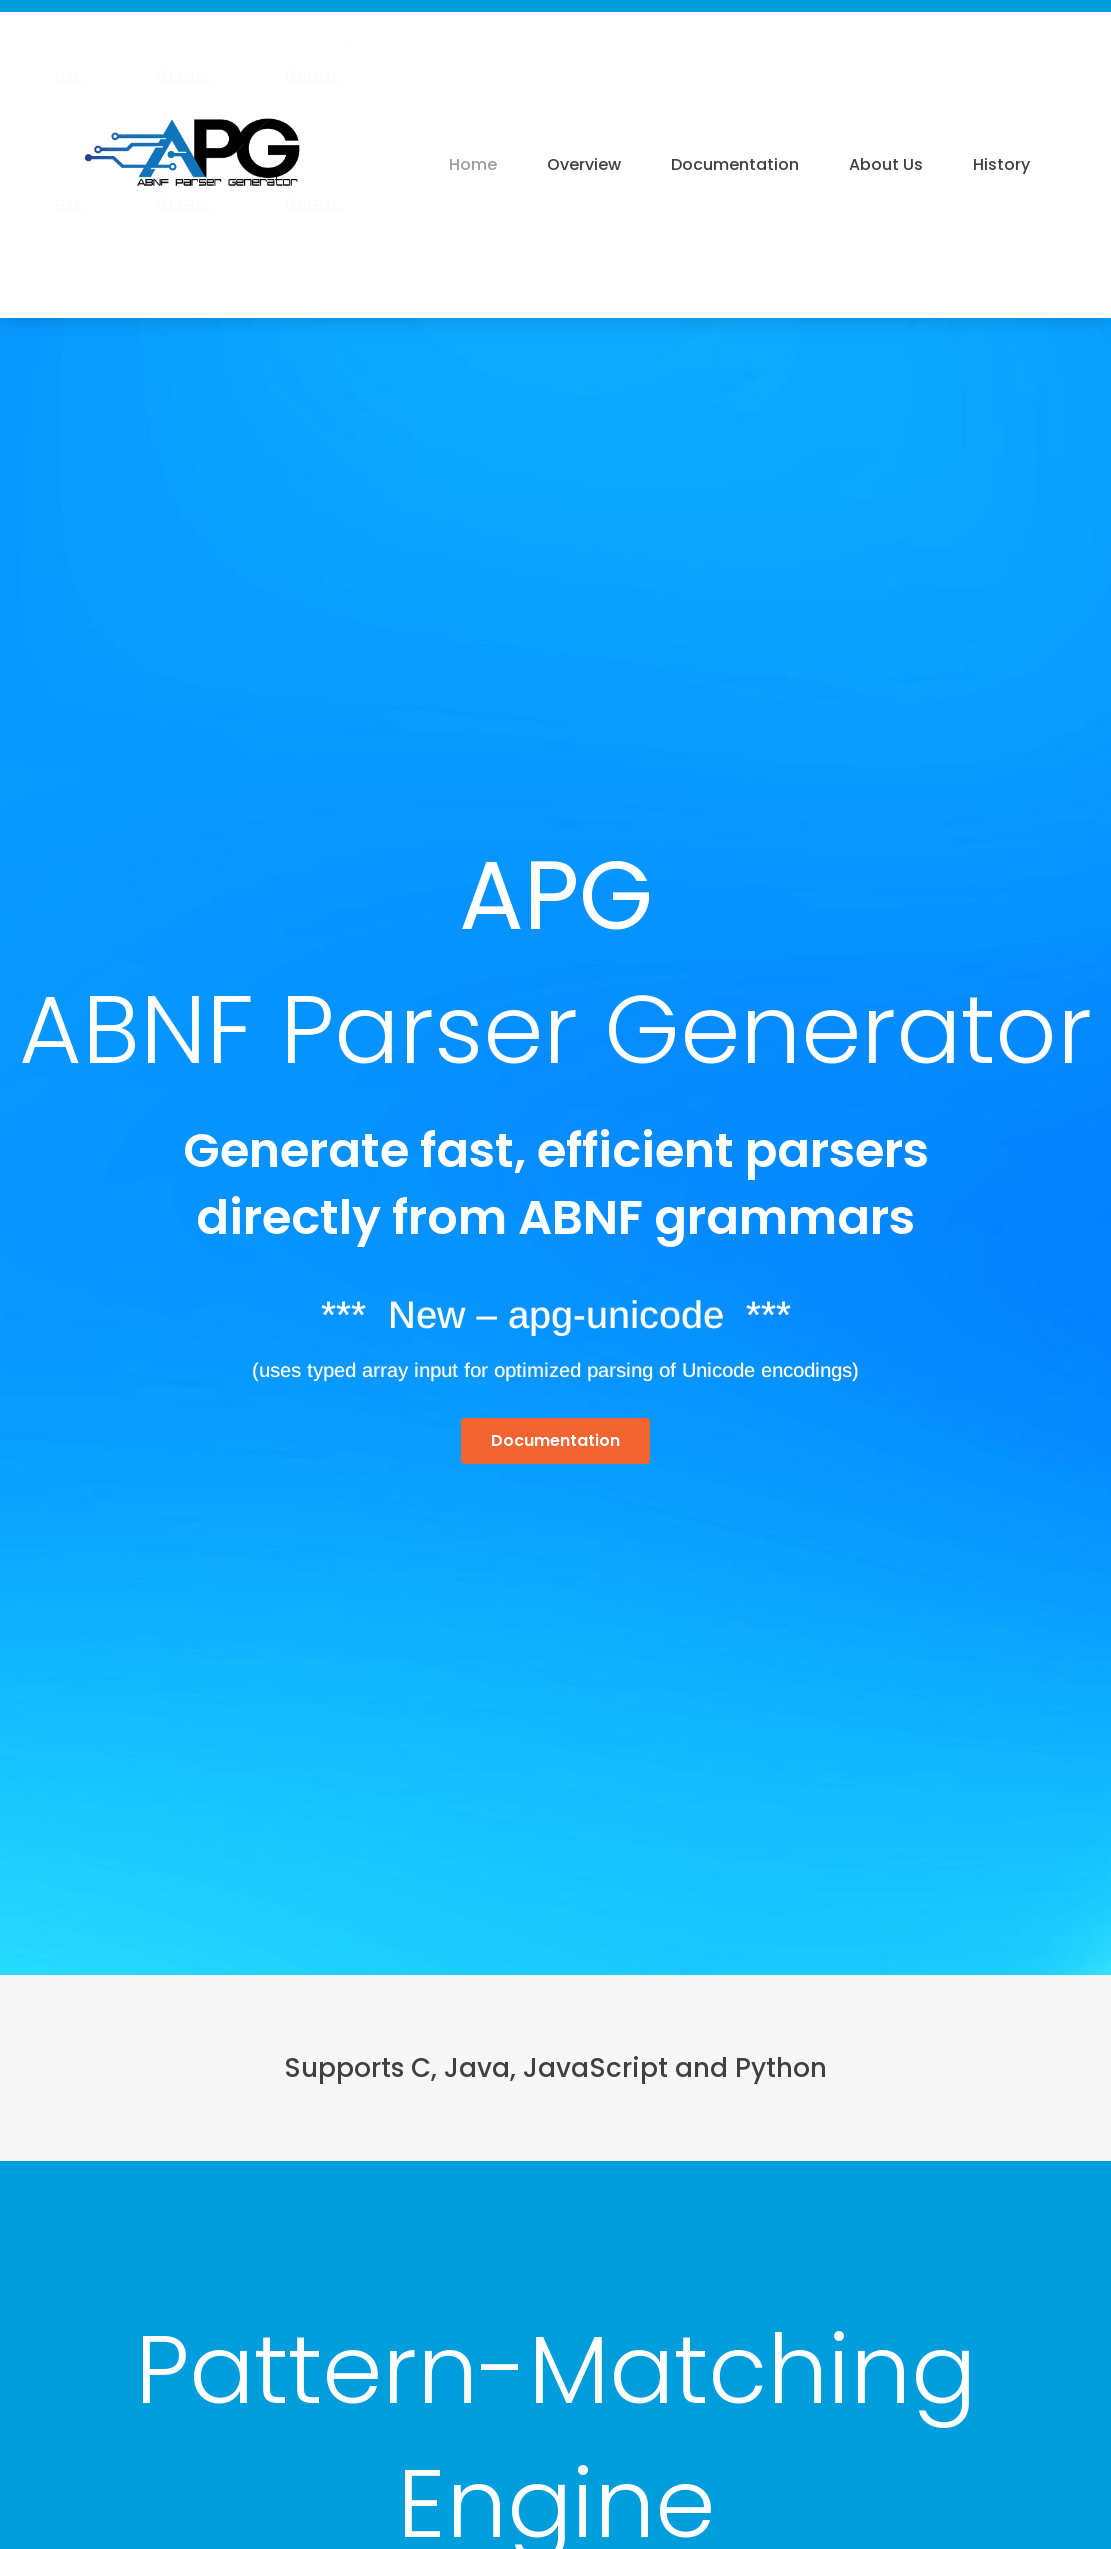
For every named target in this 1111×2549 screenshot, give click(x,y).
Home (473, 164)
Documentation (735, 164)
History (1001, 164)
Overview (584, 164)
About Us (886, 164)
